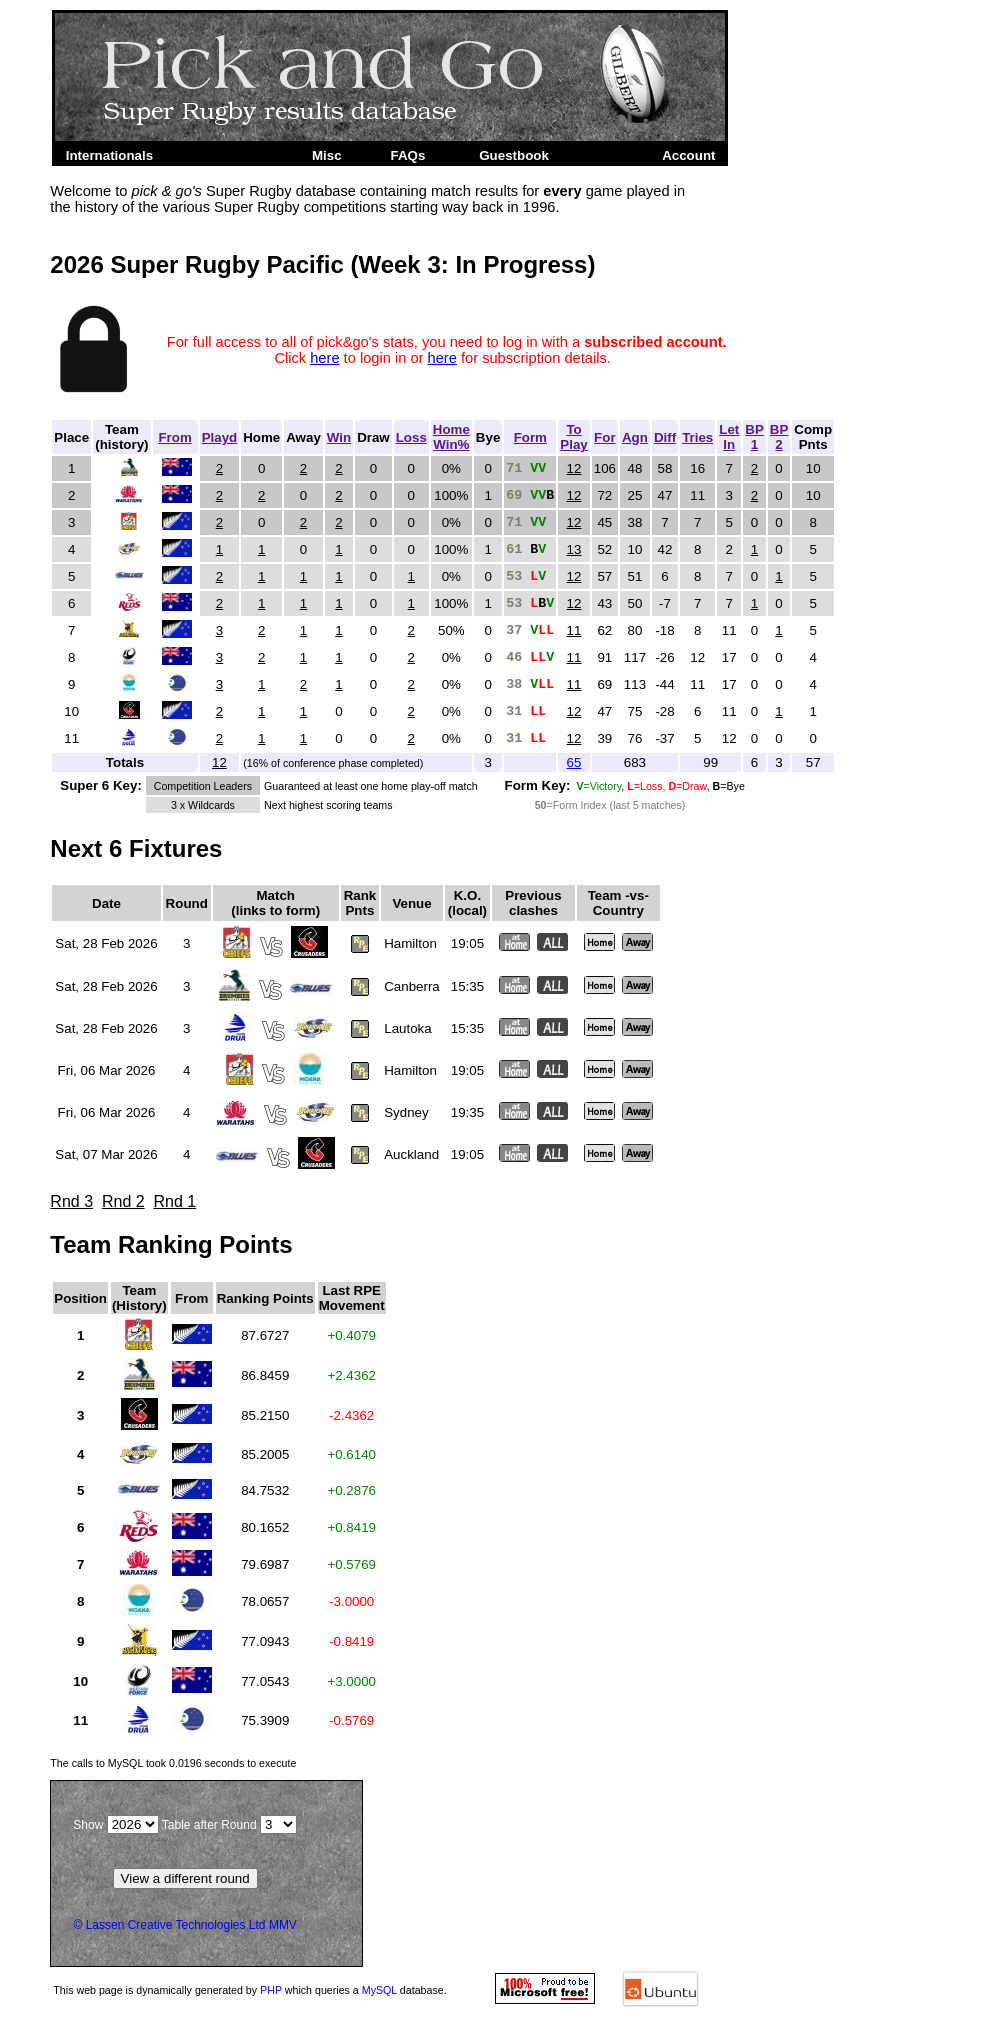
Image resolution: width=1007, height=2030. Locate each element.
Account (688, 155)
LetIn (729, 437)
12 (574, 468)
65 (574, 762)
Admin (611, 155)
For (604, 437)
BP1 (754, 437)
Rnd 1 (175, 1201)
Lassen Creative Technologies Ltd (176, 1925)
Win (339, 437)
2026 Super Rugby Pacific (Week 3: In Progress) (322, 264)
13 (574, 549)
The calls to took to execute (173, 1763)
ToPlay (573, 437)
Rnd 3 (71, 1201)
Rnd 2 (123, 1201)
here (324, 358)
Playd (220, 437)
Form (530, 437)
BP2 (779, 437)
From (174, 437)
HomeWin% (451, 437)
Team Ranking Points (171, 1244)
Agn (635, 437)
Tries (697, 437)
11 (574, 630)
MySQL (379, 1990)
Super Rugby (229, 155)
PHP (271, 1990)
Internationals (109, 155)
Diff (665, 437)
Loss (411, 437)
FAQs (408, 155)
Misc (327, 155)
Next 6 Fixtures (136, 848)
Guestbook (514, 155)
